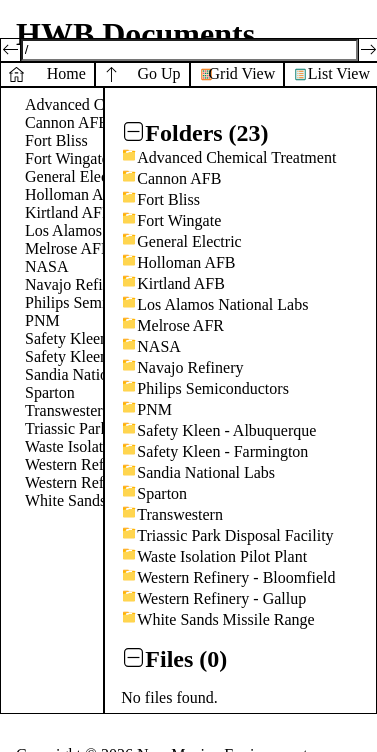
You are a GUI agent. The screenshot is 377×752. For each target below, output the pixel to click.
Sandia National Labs (94, 374)
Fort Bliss (56, 140)
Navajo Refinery (78, 284)
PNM (42, 320)
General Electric (77, 176)
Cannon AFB (67, 122)
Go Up (158, 73)
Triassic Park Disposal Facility (235, 535)
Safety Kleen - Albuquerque (226, 430)
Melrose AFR (68, 248)
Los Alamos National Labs (110, 230)
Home (66, 73)
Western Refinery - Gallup (109, 482)
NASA (47, 266)
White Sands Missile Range (225, 619)
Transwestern (68, 410)
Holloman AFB (74, 194)
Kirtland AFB (69, 212)
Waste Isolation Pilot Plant (110, 446)
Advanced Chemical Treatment (236, 157)
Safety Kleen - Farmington (110, 356)
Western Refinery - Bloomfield (236, 577)
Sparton (50, 392)
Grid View (242, 73)
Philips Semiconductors (101, 302)
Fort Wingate (67, 158)
